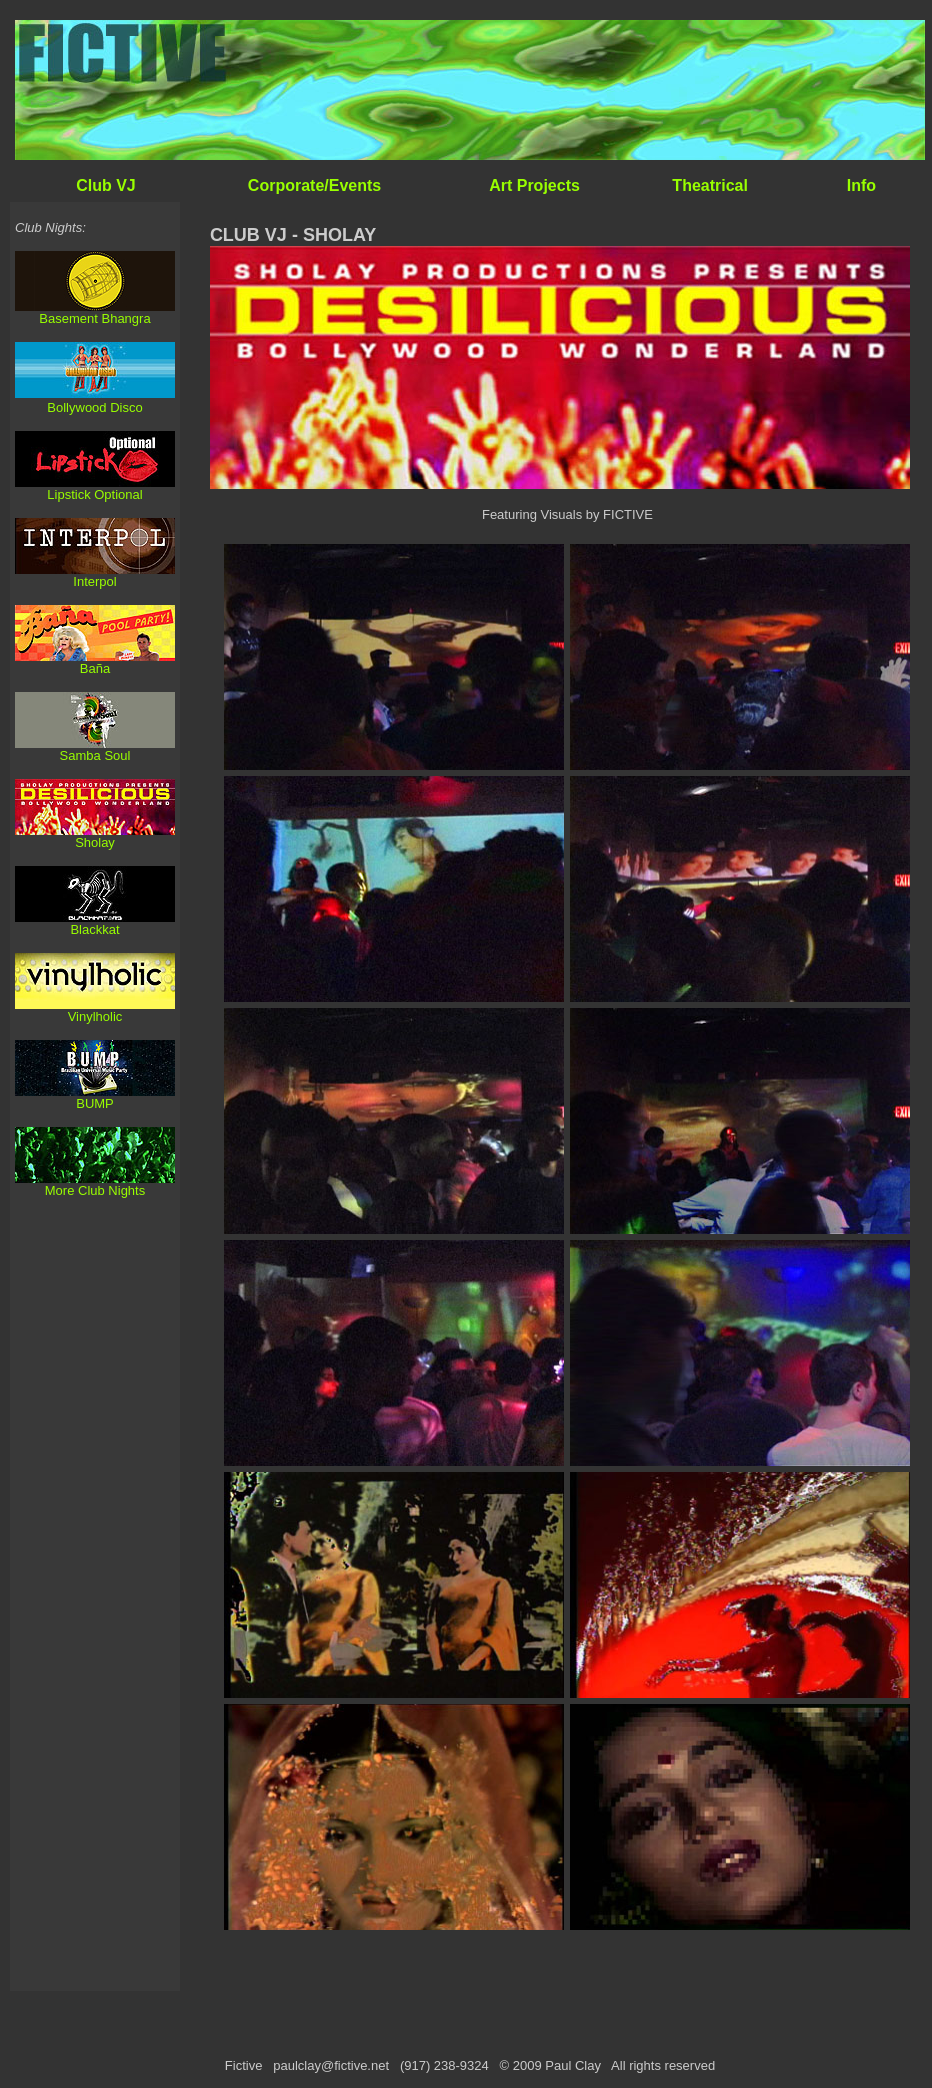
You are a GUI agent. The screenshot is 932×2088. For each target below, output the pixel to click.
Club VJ (106, 185)
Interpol (94, 581)
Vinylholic (95, 1016)
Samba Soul (95, 755)
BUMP (95, 1103)
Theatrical (710, 185)
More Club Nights (95, 1190)
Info (861, 185)
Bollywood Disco (94, 407)
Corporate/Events (314, 185)
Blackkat (94, 929)
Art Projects (534, 185)
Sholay (95, 842)
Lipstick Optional (94, 494)
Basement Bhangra (94, 318)
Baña (95, 668)
